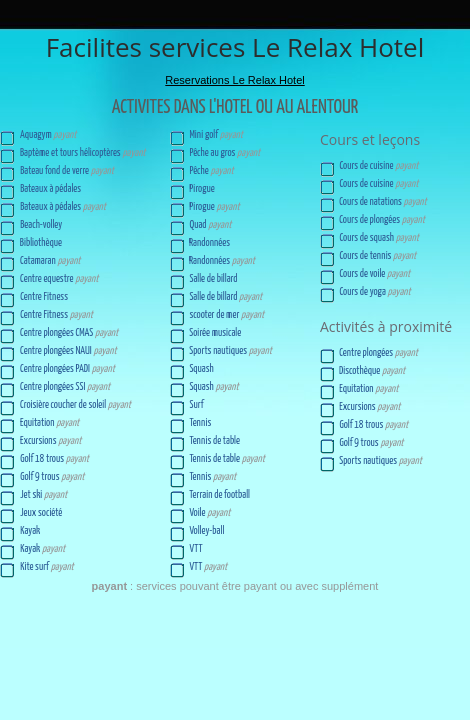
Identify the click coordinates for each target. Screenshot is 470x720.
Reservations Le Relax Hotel (234, 80)
